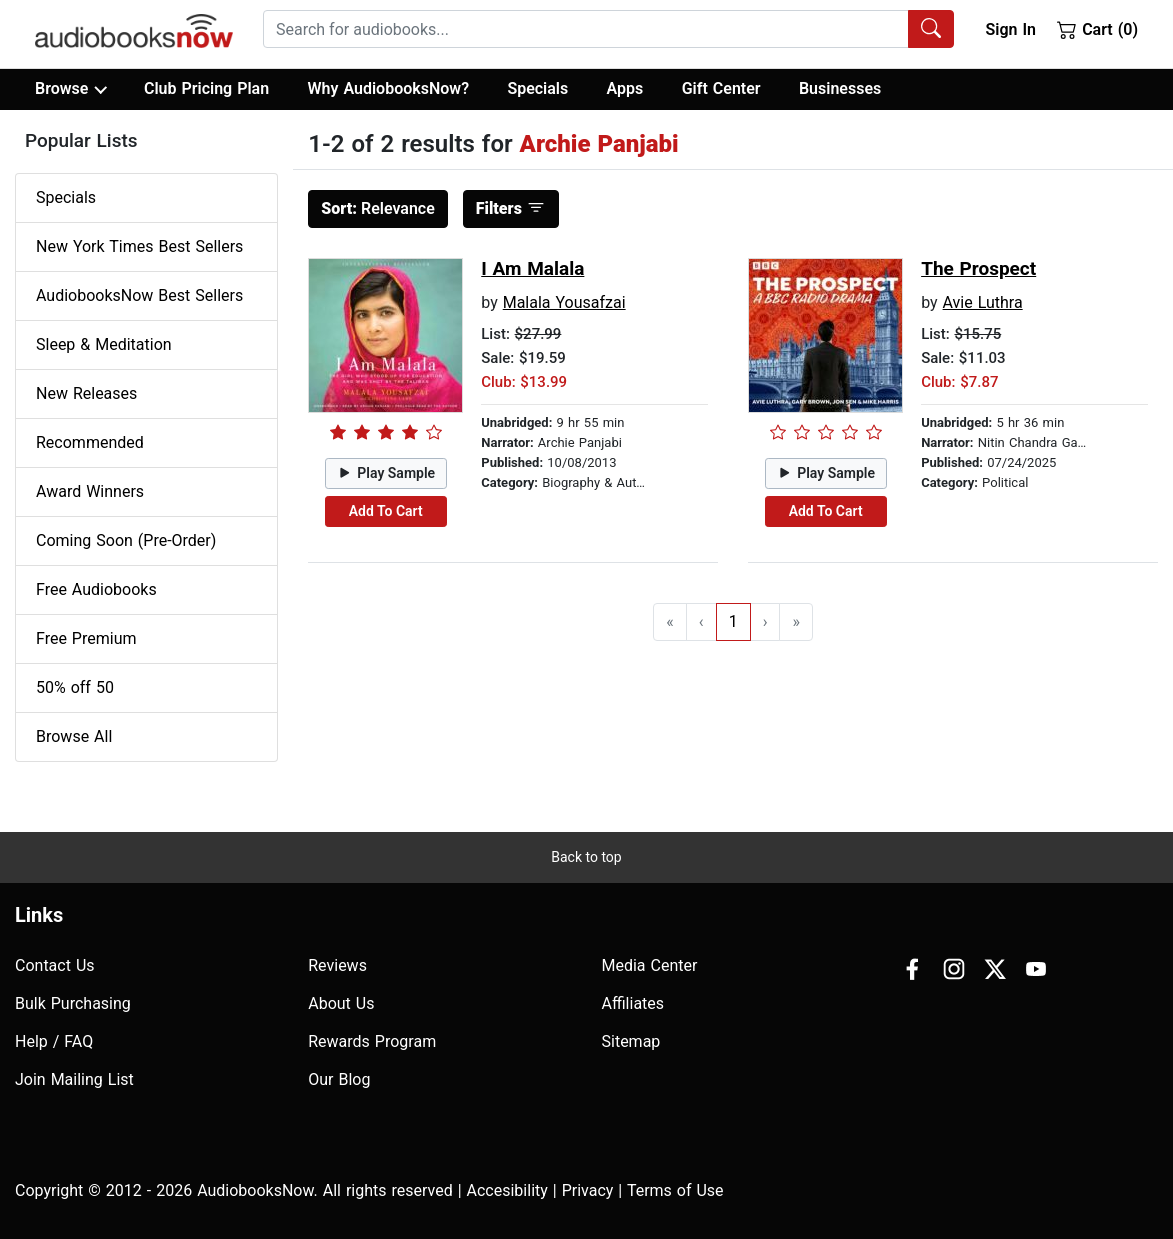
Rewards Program (372, 1041)
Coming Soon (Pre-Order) (126, 540)
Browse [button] (70, 89)
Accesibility (507, 1190)
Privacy (588, 1190)
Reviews (337, 965)
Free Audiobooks (96, 589)
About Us (341, 1003)
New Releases (86, 393)
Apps (625, 88)
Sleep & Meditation (104, 344)
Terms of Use (675, 1190)
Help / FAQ (54, 1041)
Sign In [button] (1010, 29)
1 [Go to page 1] (733, 621)
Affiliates (633, 1003)
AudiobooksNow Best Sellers (139, 295)
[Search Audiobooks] (931, 29)
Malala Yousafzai (564, 302)
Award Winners (90, 491)
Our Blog (339, 1079)
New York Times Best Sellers (139, 246)
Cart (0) (1097, 29)
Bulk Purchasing (73, 1003)
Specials (537, 88)
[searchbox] (586, 29)
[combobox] (608, 29)
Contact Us (55, 965)
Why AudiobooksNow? (388, 88)
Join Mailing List (74, 1079)
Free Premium (86, 638)
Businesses (840, 88)
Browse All (74, 736)
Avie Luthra (983, 302)
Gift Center (721, 88)
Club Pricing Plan (206, 88)
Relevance (378, 208)
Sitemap (631, 1041)
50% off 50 (75, 687)
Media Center (650, 965)
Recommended (90, 442)
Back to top (586, 857)
